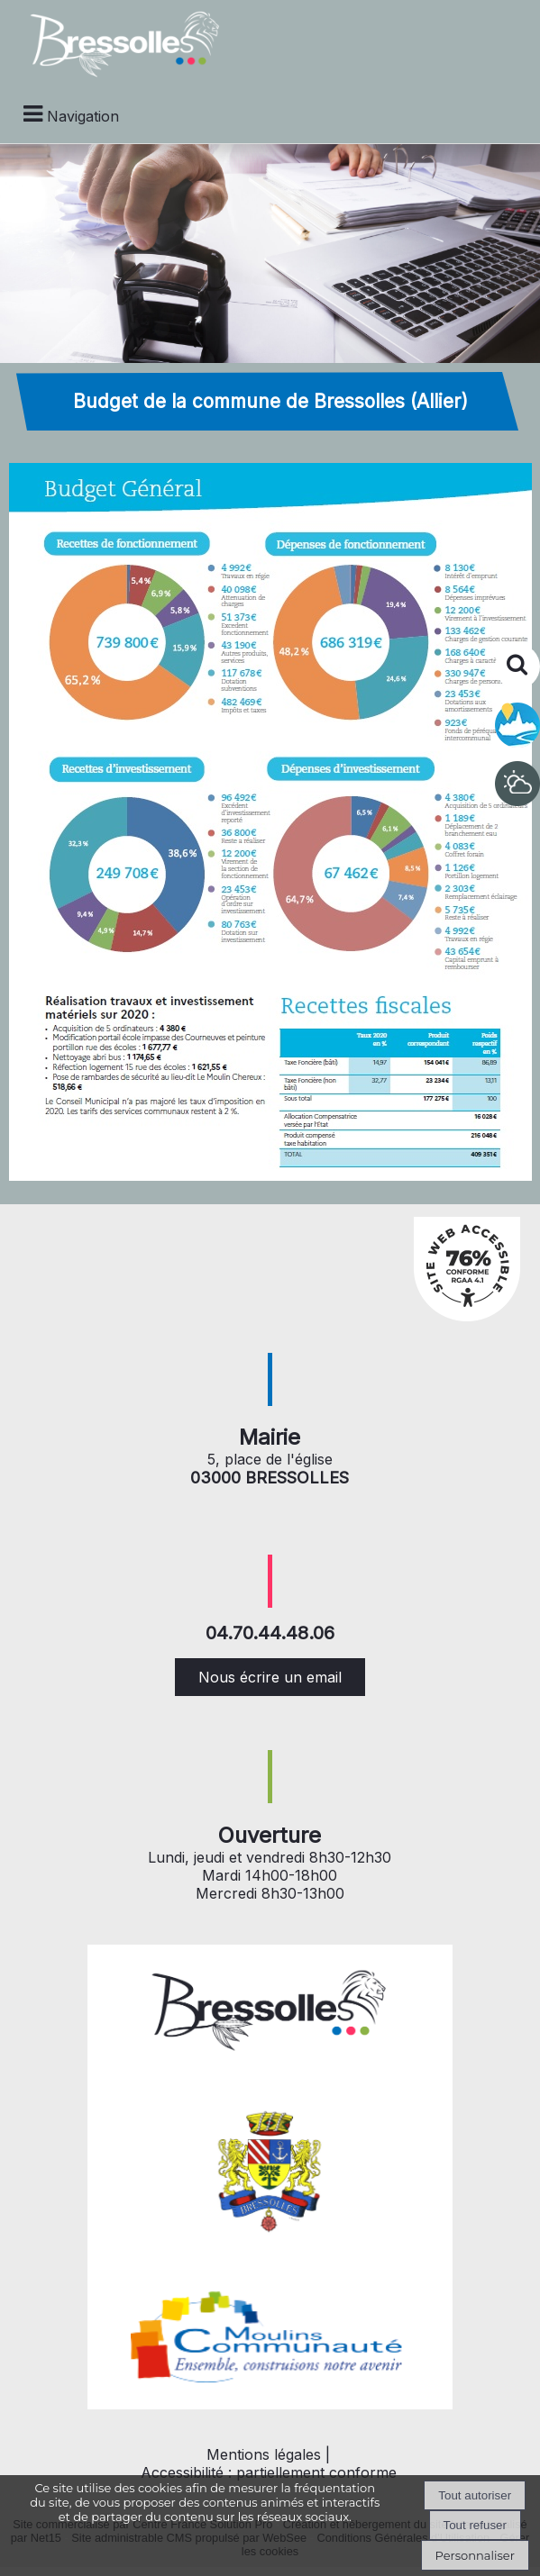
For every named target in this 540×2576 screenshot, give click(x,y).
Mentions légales (263, 2454)
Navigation (83, 116)
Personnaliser (475, 2555)
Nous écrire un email (270, 1677)
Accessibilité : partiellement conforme (269, 2472)
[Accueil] (115, 42)
